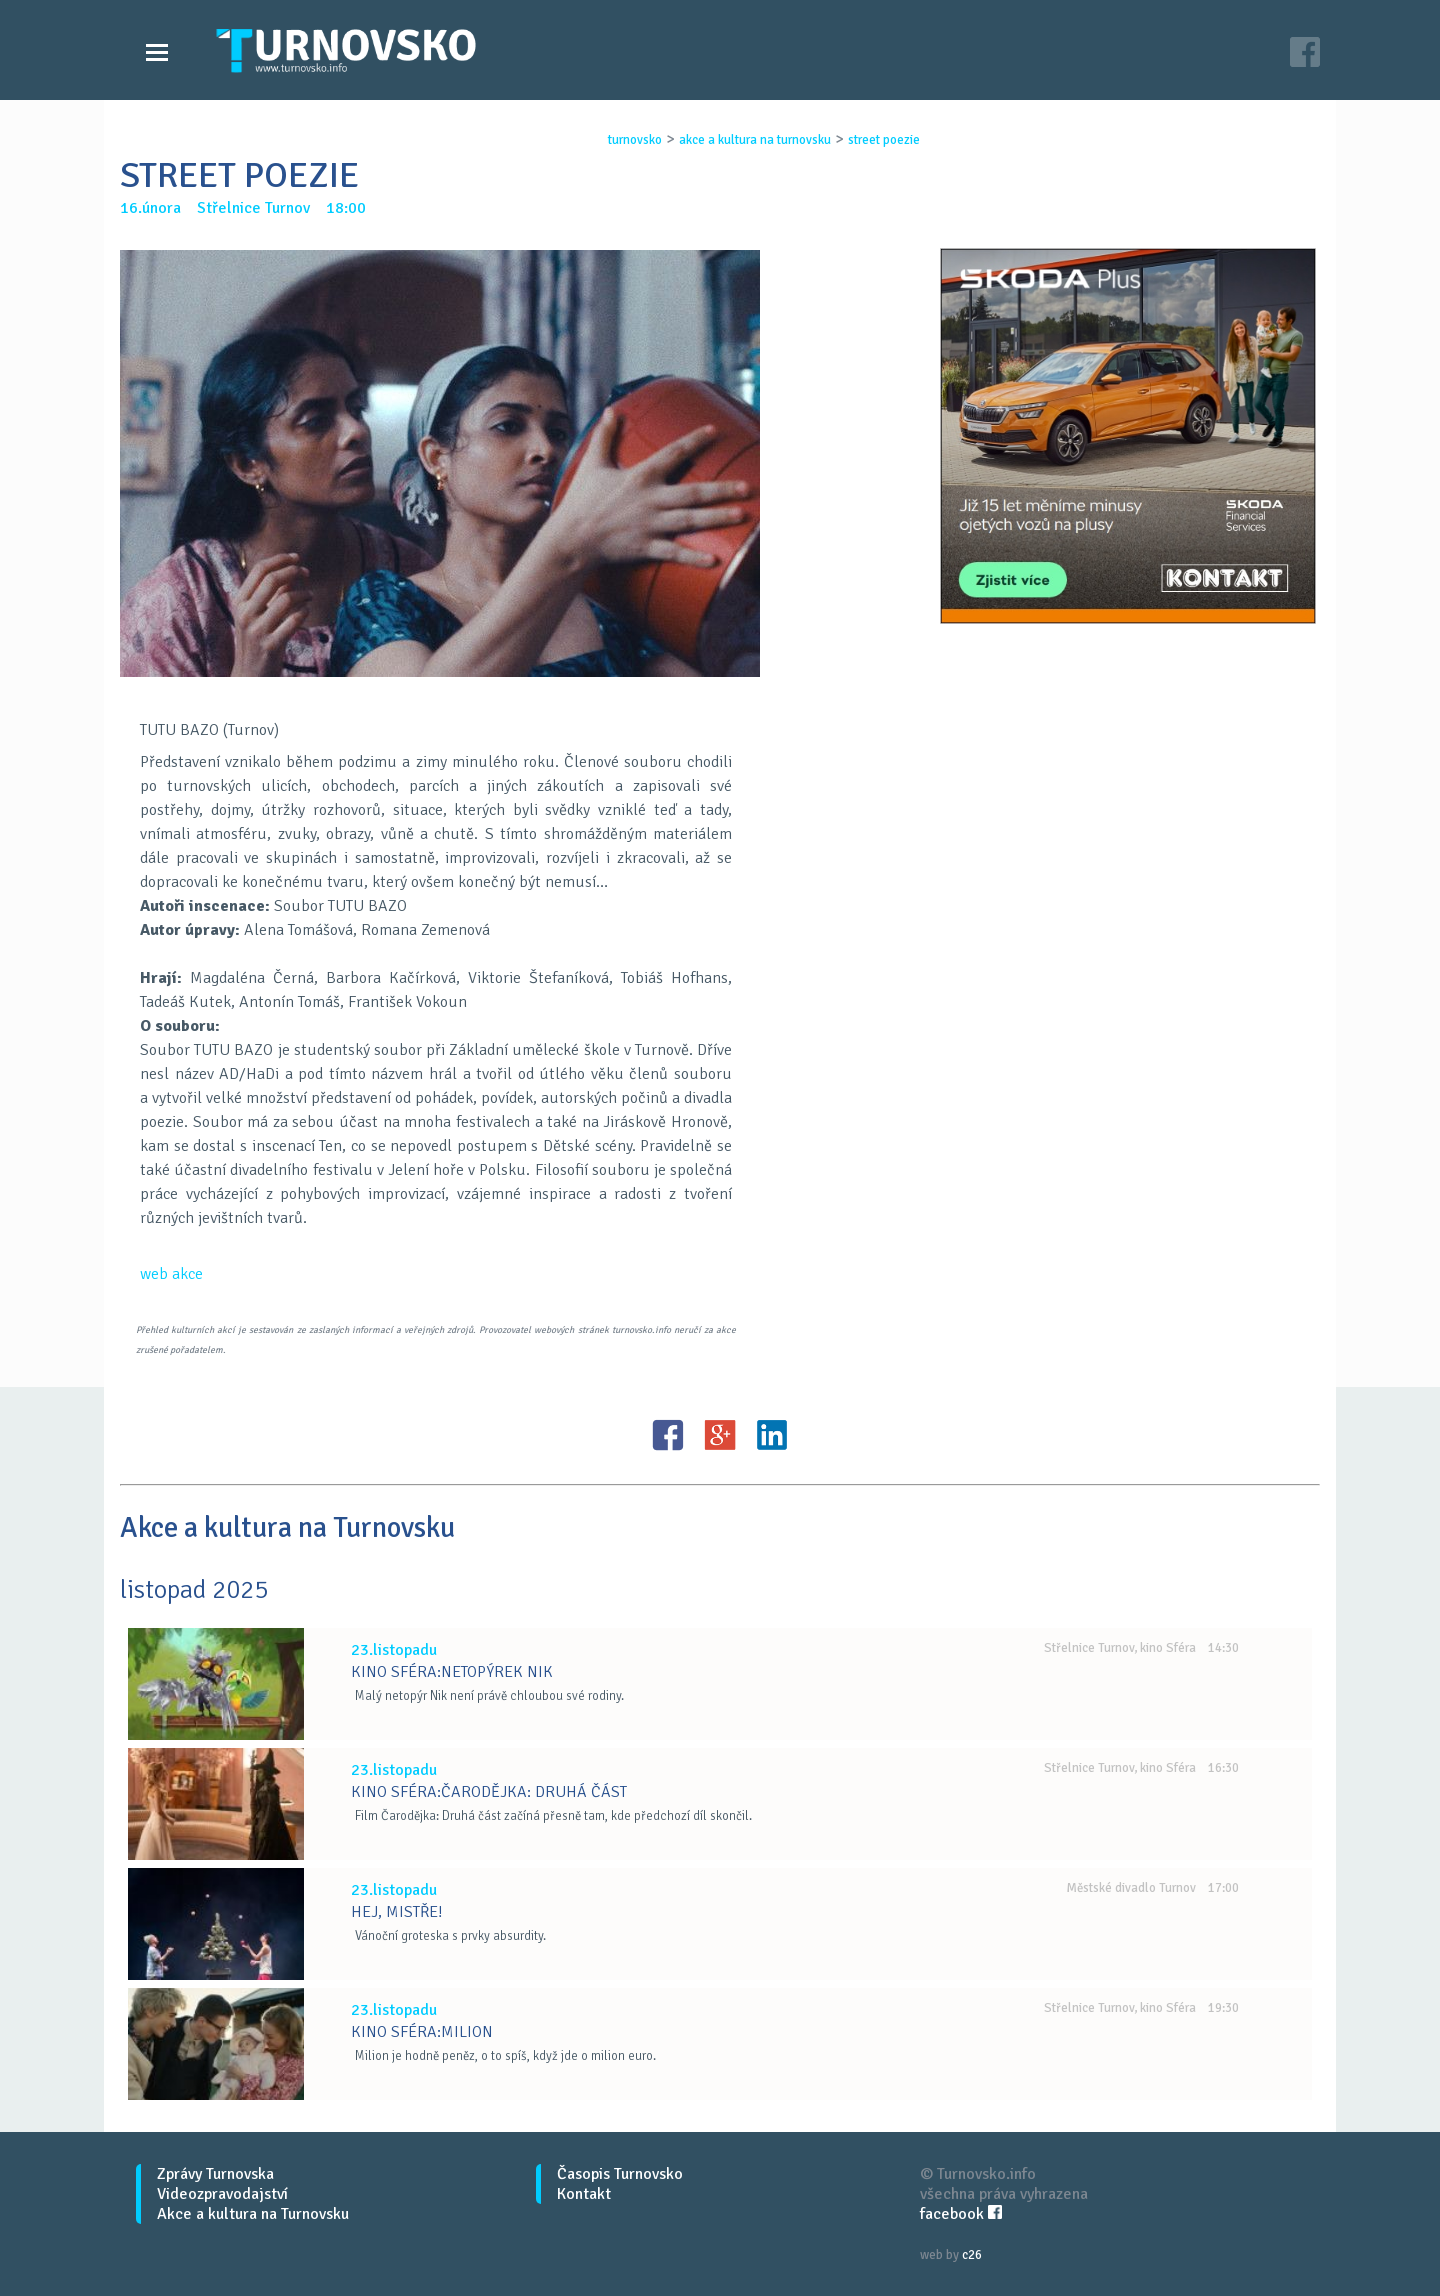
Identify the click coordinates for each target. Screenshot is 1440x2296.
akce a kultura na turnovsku (755, 140)
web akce (171, 1274)
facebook (961, 2214)
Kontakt (584, 2194)
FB (668, 1435)
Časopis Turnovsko (620, 2174)
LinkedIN (772, 1435)
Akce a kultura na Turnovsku (253, 2214)
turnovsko (635, 140)
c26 (972, 2255)
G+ (720, 1435)
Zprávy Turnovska (215, 2174)
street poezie (884, 140)
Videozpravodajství (222, 2194)
